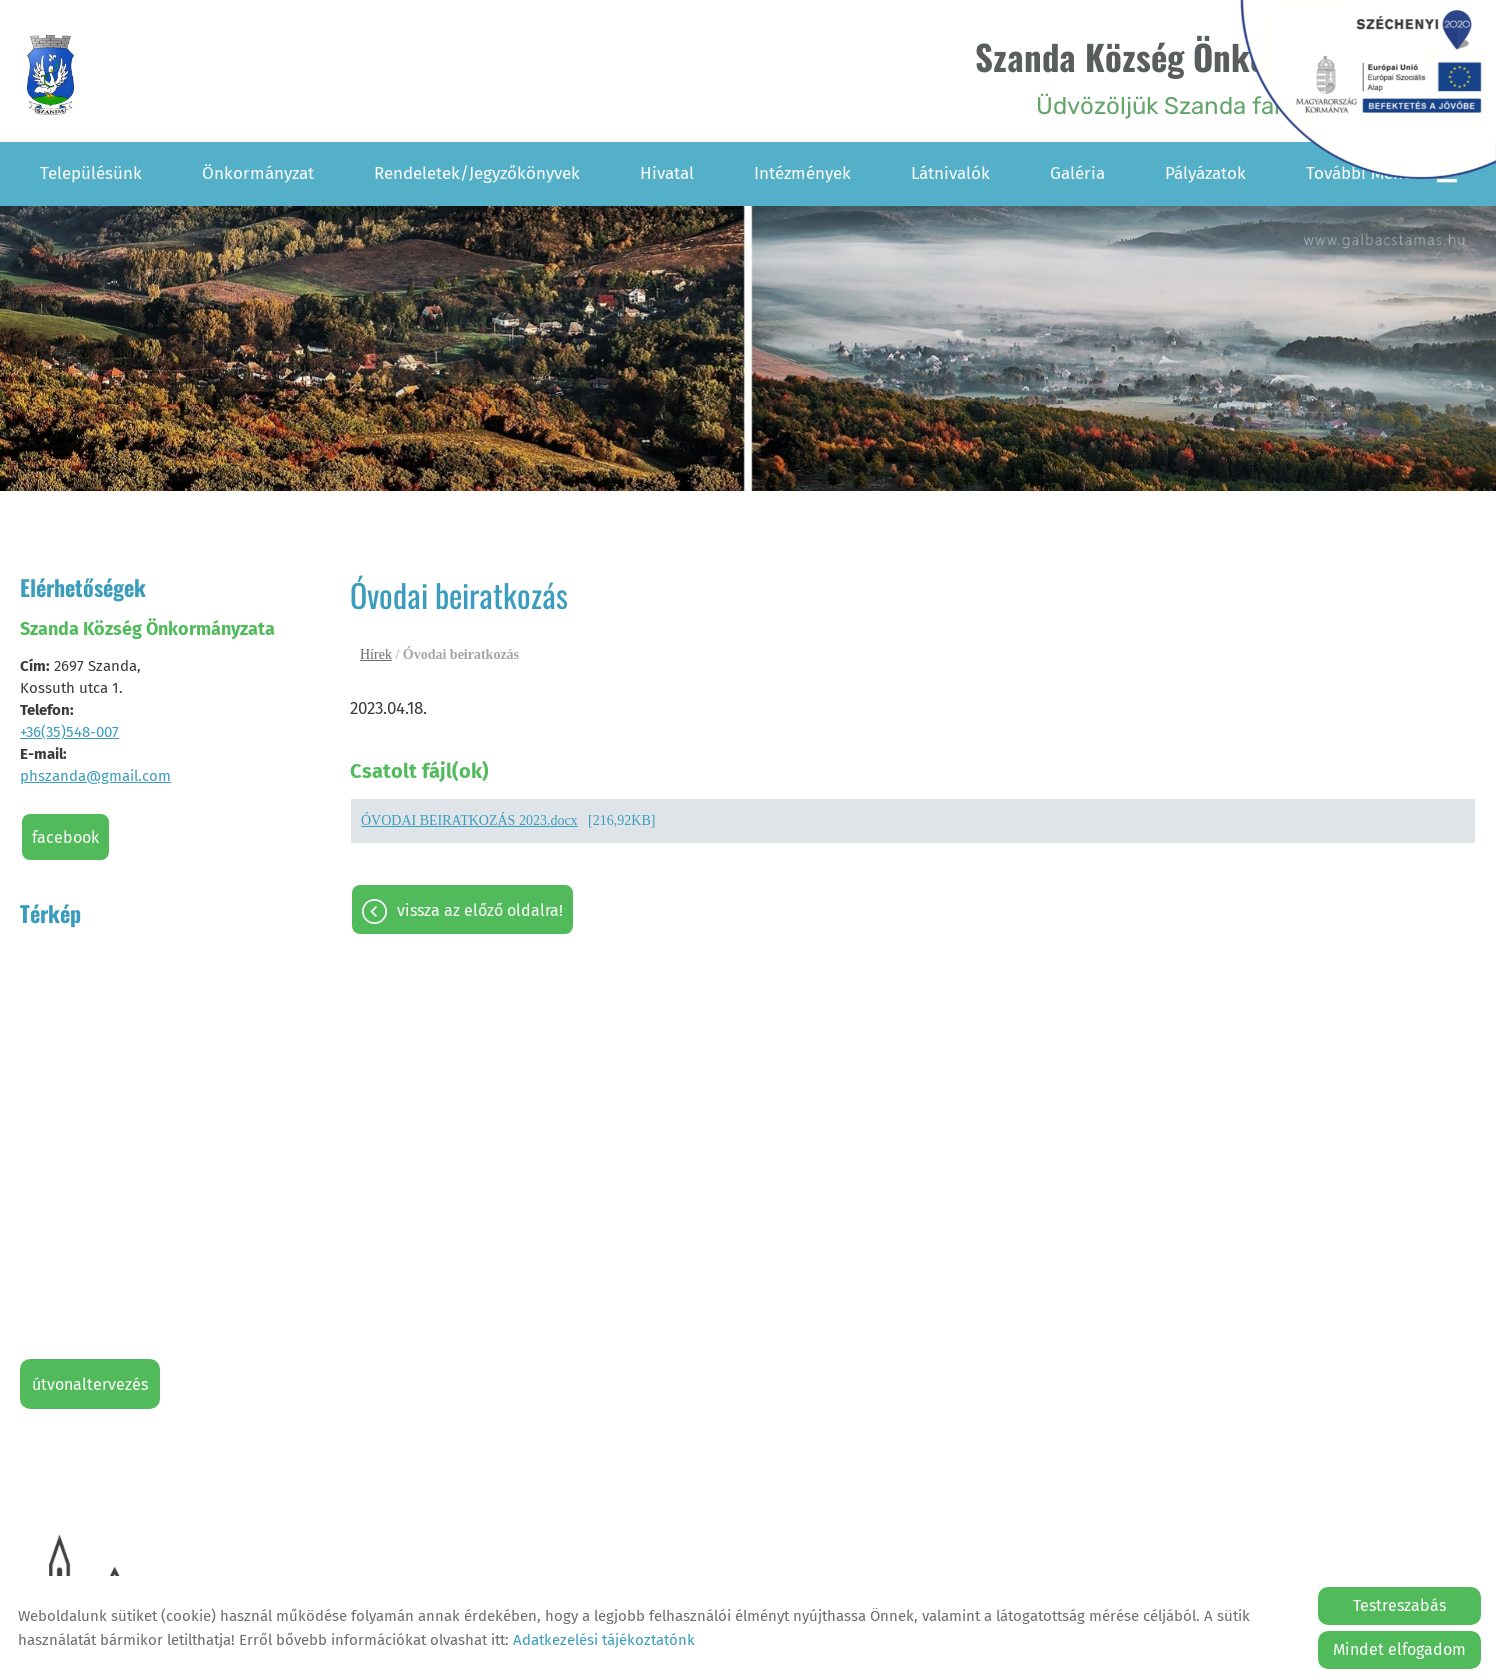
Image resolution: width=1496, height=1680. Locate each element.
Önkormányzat (258, 172)
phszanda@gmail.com (95, 775)
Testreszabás (1399, 1605)
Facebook (65, 836)
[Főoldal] (53, 76)
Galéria (1077, 172)
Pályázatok (1205, 172)
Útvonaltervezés (90, 1383)
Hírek (376, 653)
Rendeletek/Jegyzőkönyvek (477, 172)
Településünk (91, 172)
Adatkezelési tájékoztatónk (604, 1640)
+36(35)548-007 (69, 731)
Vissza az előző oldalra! (480, 911)
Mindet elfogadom (1399, 1649)
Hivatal (667, 172)
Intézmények (802, 172)
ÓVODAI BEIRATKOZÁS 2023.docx (469, 821)
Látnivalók (950, 172)
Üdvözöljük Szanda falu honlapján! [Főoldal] (1192, 75)
